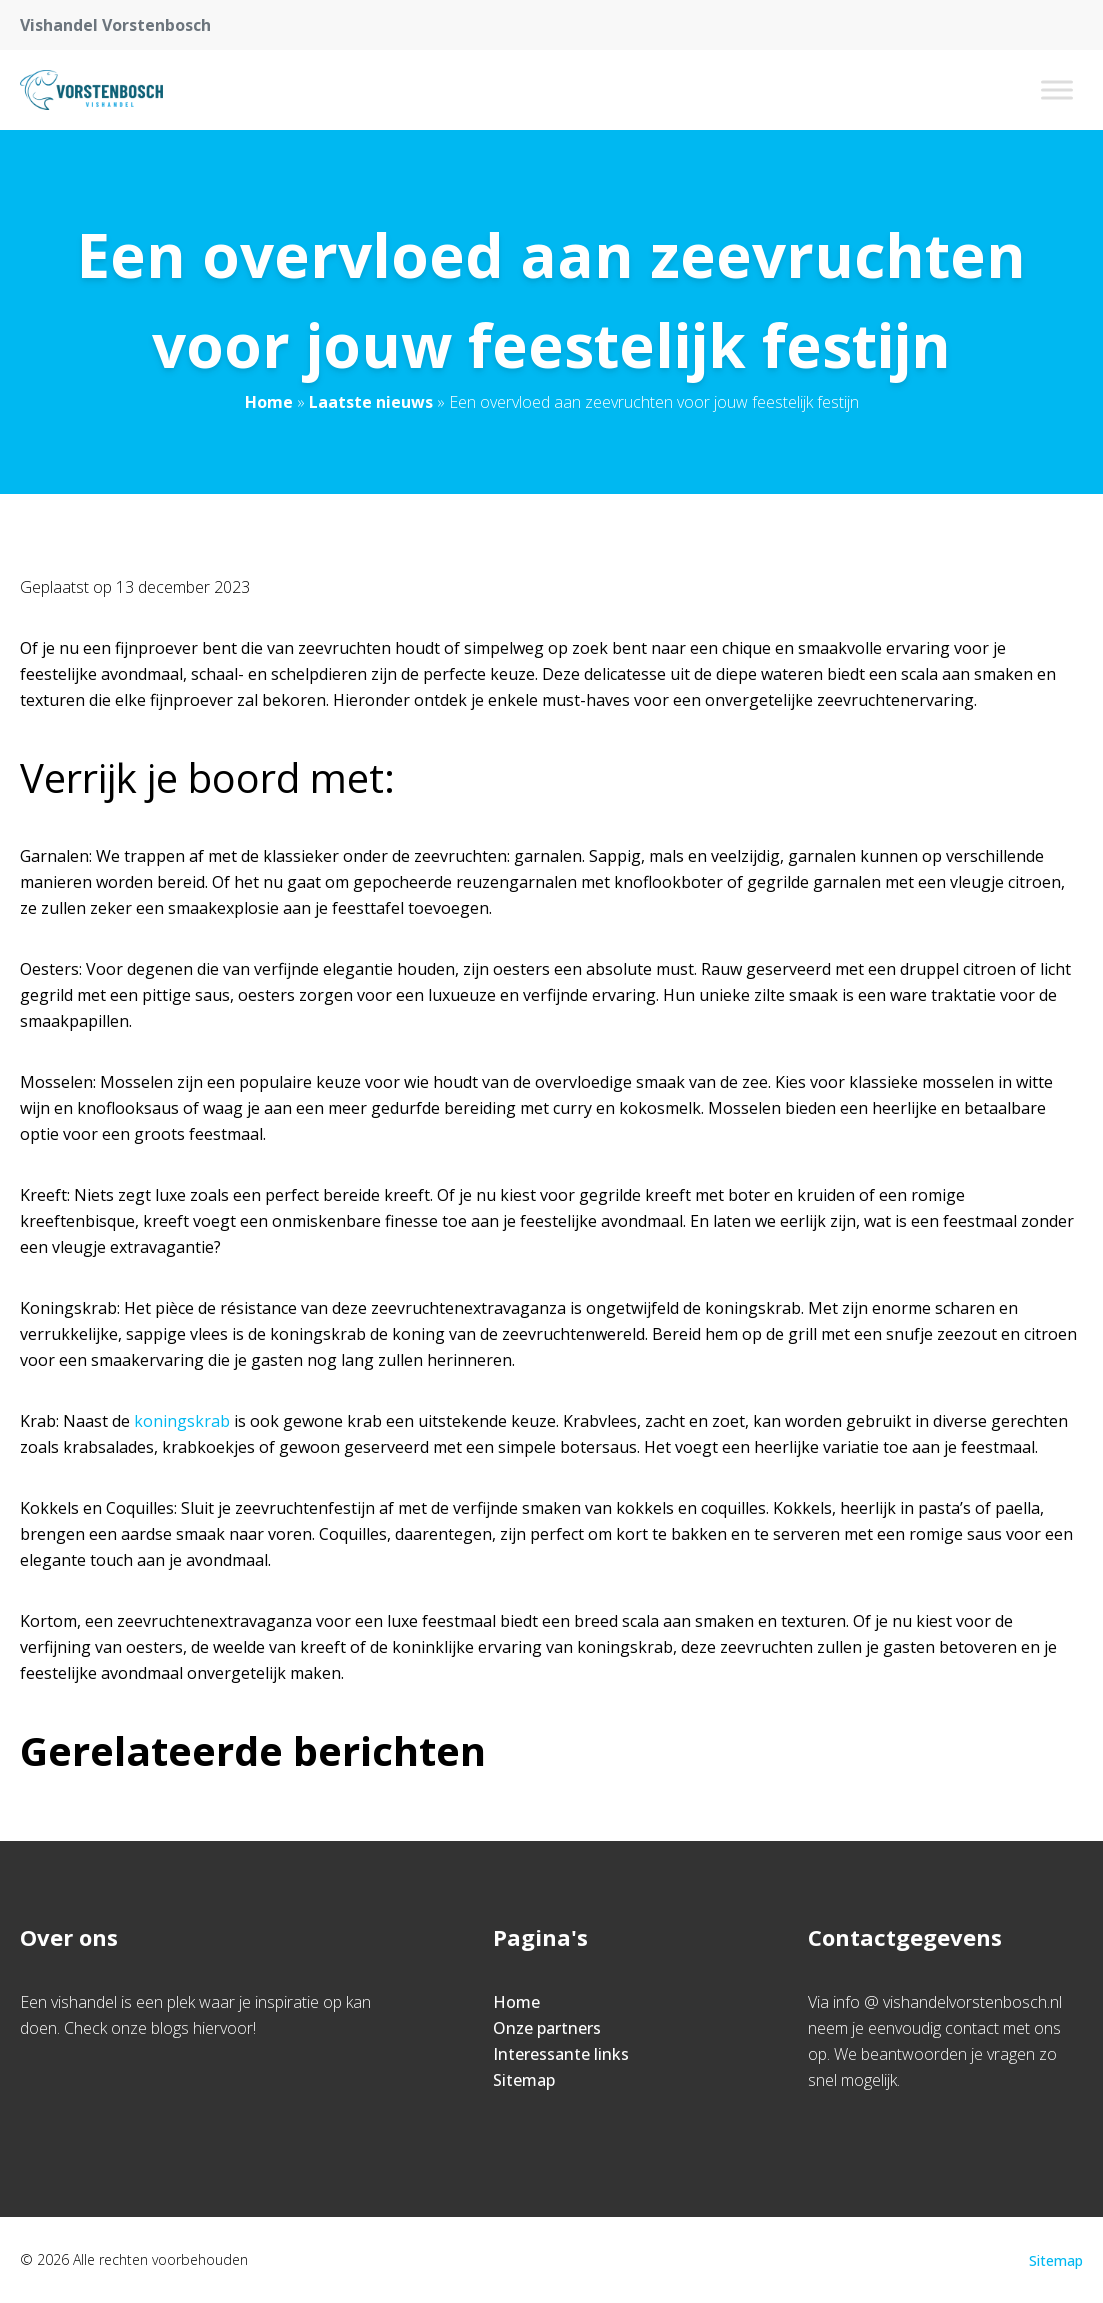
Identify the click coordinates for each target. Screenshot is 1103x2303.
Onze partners (547, 2028)
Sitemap (524, 2080)
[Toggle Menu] (1057, 89)
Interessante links (561, 2054)
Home (269, 402)
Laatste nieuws (371, 402)
